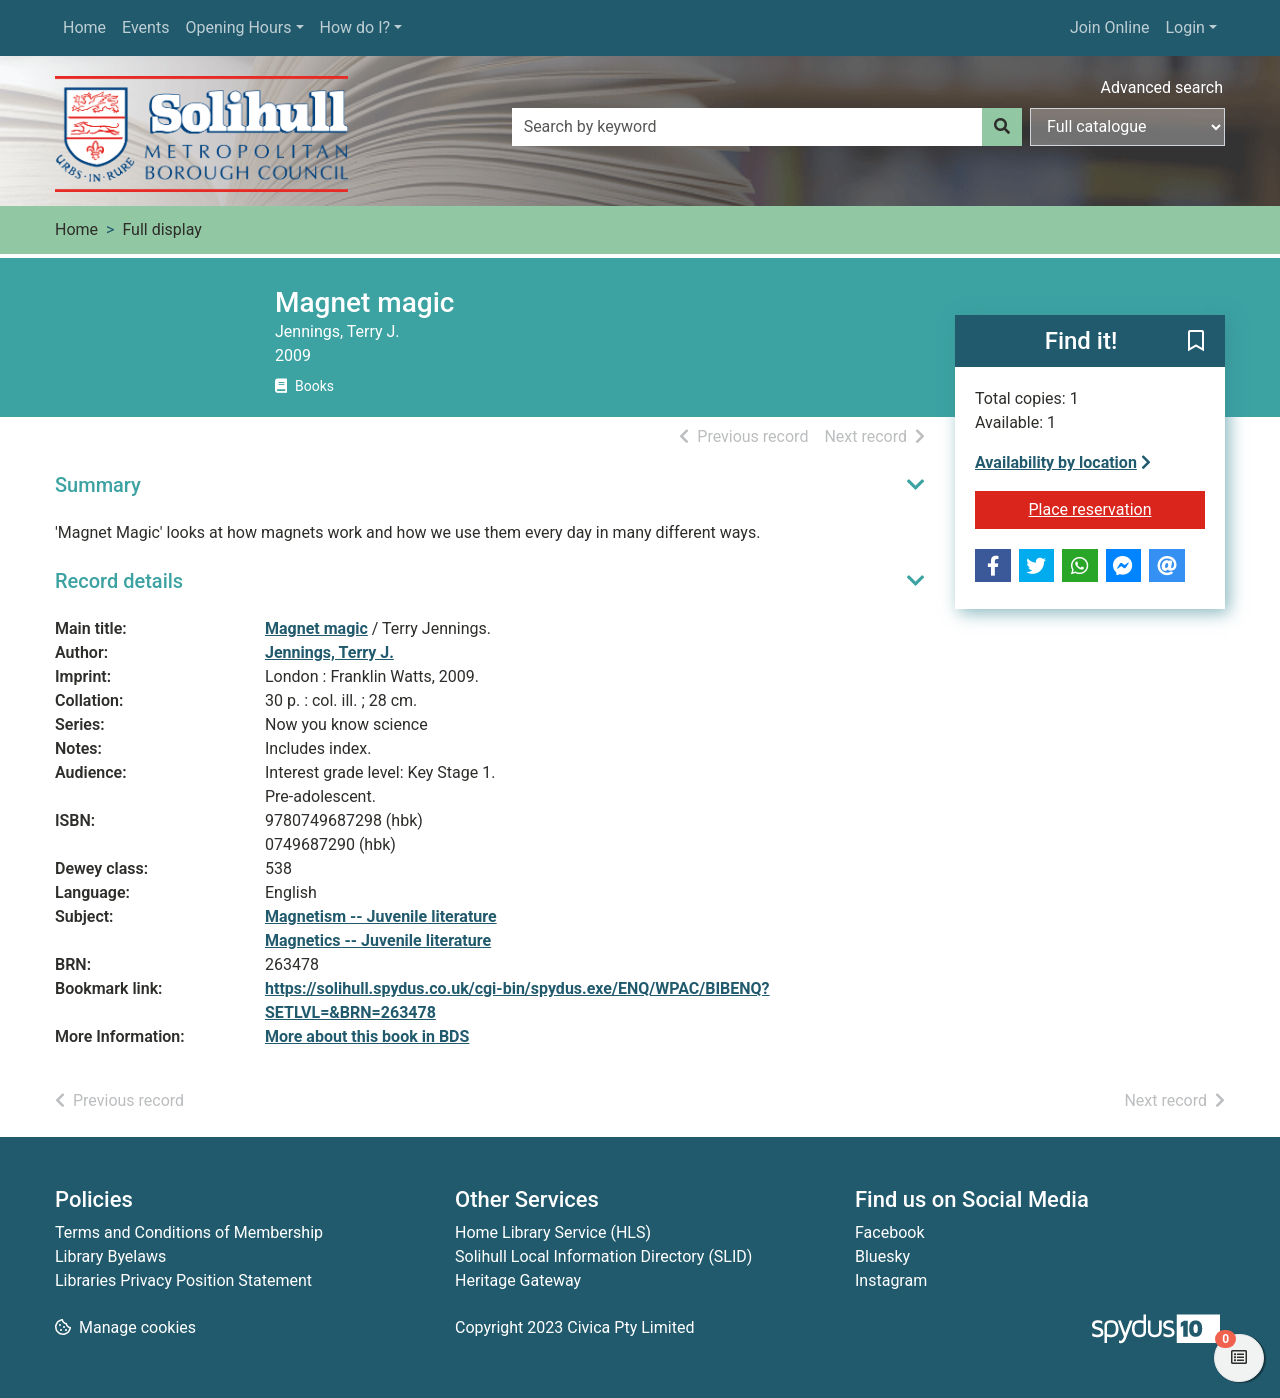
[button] (1196, 342)
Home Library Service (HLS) (553, 1232)
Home (84, 27)
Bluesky (882, 1256)
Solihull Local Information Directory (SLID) (603, 1256)
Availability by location (1063, 462)
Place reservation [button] (1117, 508)
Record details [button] (119, 581)
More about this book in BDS (367, 1036)
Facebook (889, 1232)
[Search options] (1127, 127)
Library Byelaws (110, 1256)
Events (145, 27)
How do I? (355, 27)
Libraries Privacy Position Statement (183, 1280)
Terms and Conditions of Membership (189, 1232)
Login (1184, 27)
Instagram (891, 1280)
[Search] (1002, 127)
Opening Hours (238, 27)
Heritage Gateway (518, 1280)
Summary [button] (98, 485)
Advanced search (1162, 87)
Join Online (1110, 27)
